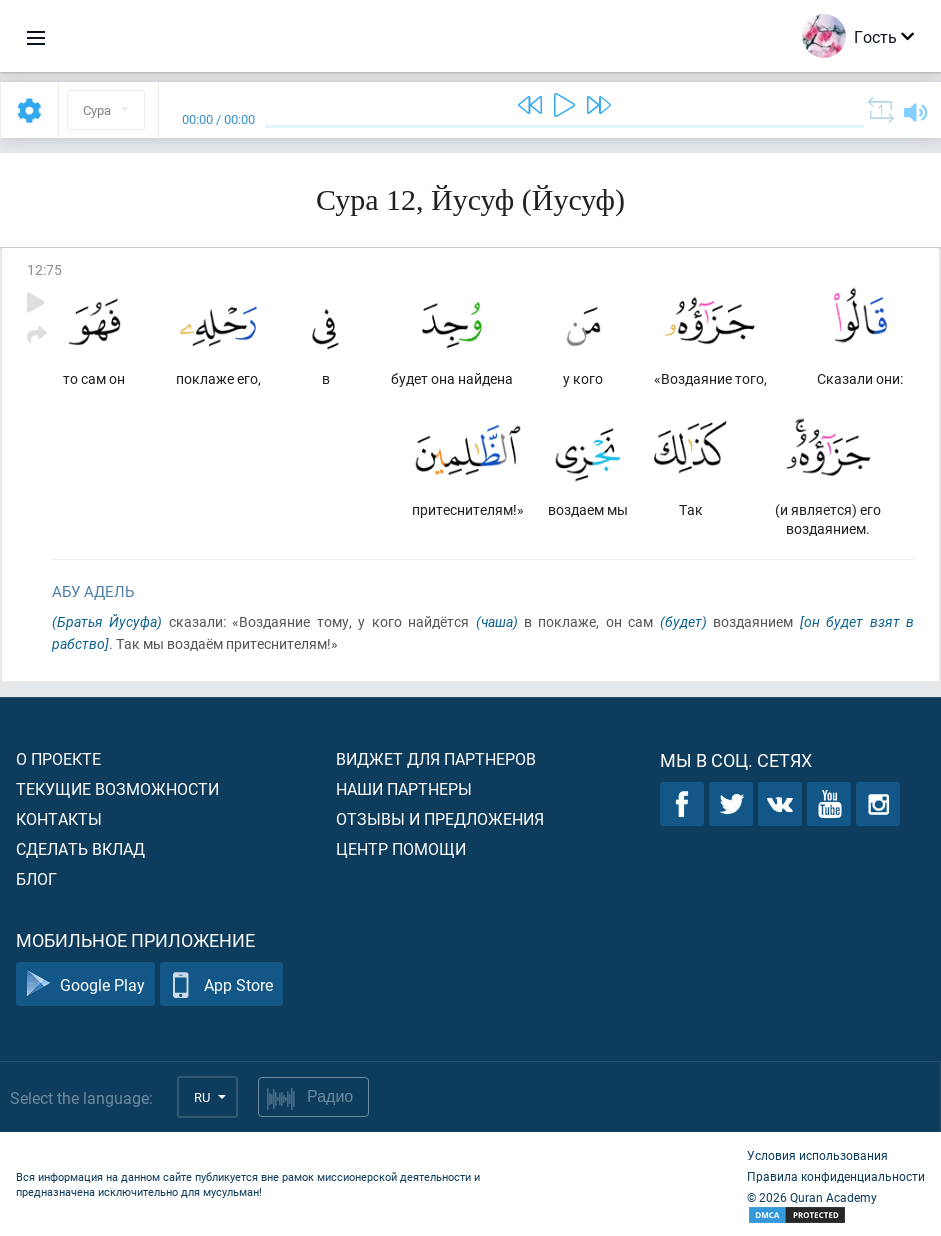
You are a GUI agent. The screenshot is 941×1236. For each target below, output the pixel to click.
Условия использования (817, 1155)
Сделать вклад (80, 848)
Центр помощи (401, 848)
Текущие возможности (117, 788)
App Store (221, 984)
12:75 (44, 269)
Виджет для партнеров (436, 758)
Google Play (85, 984)
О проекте (58, 758)
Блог (36, 878)
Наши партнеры (404, 788)
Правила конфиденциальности (836, 1176)
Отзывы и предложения (440, 818)
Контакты (59, 818)
